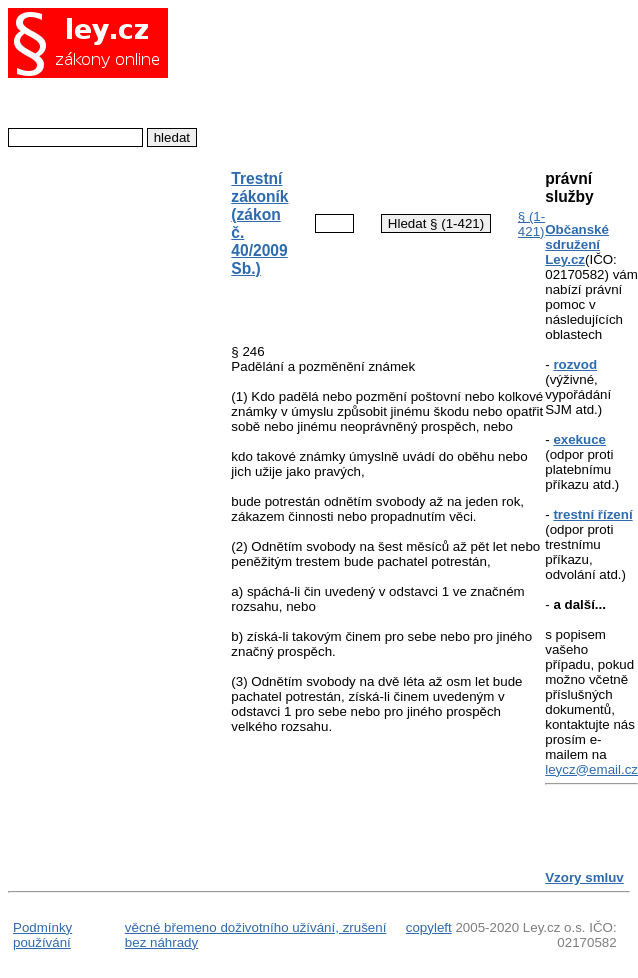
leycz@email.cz (591, 769)
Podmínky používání (42, 935)
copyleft (429, 927)
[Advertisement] (371, 78)
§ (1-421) (531, 224)
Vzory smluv (584, 877)
